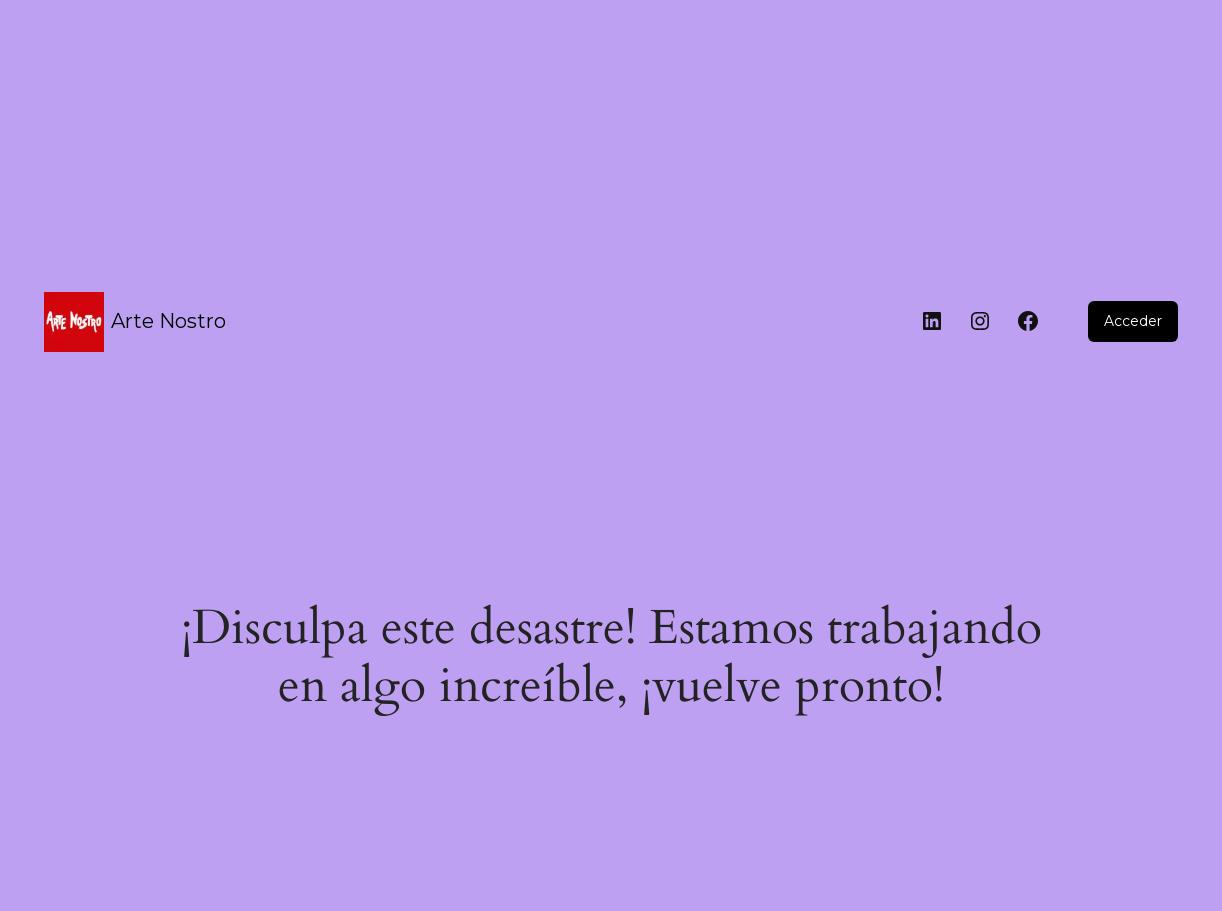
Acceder (1133, 321)
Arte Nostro (168, 321)
